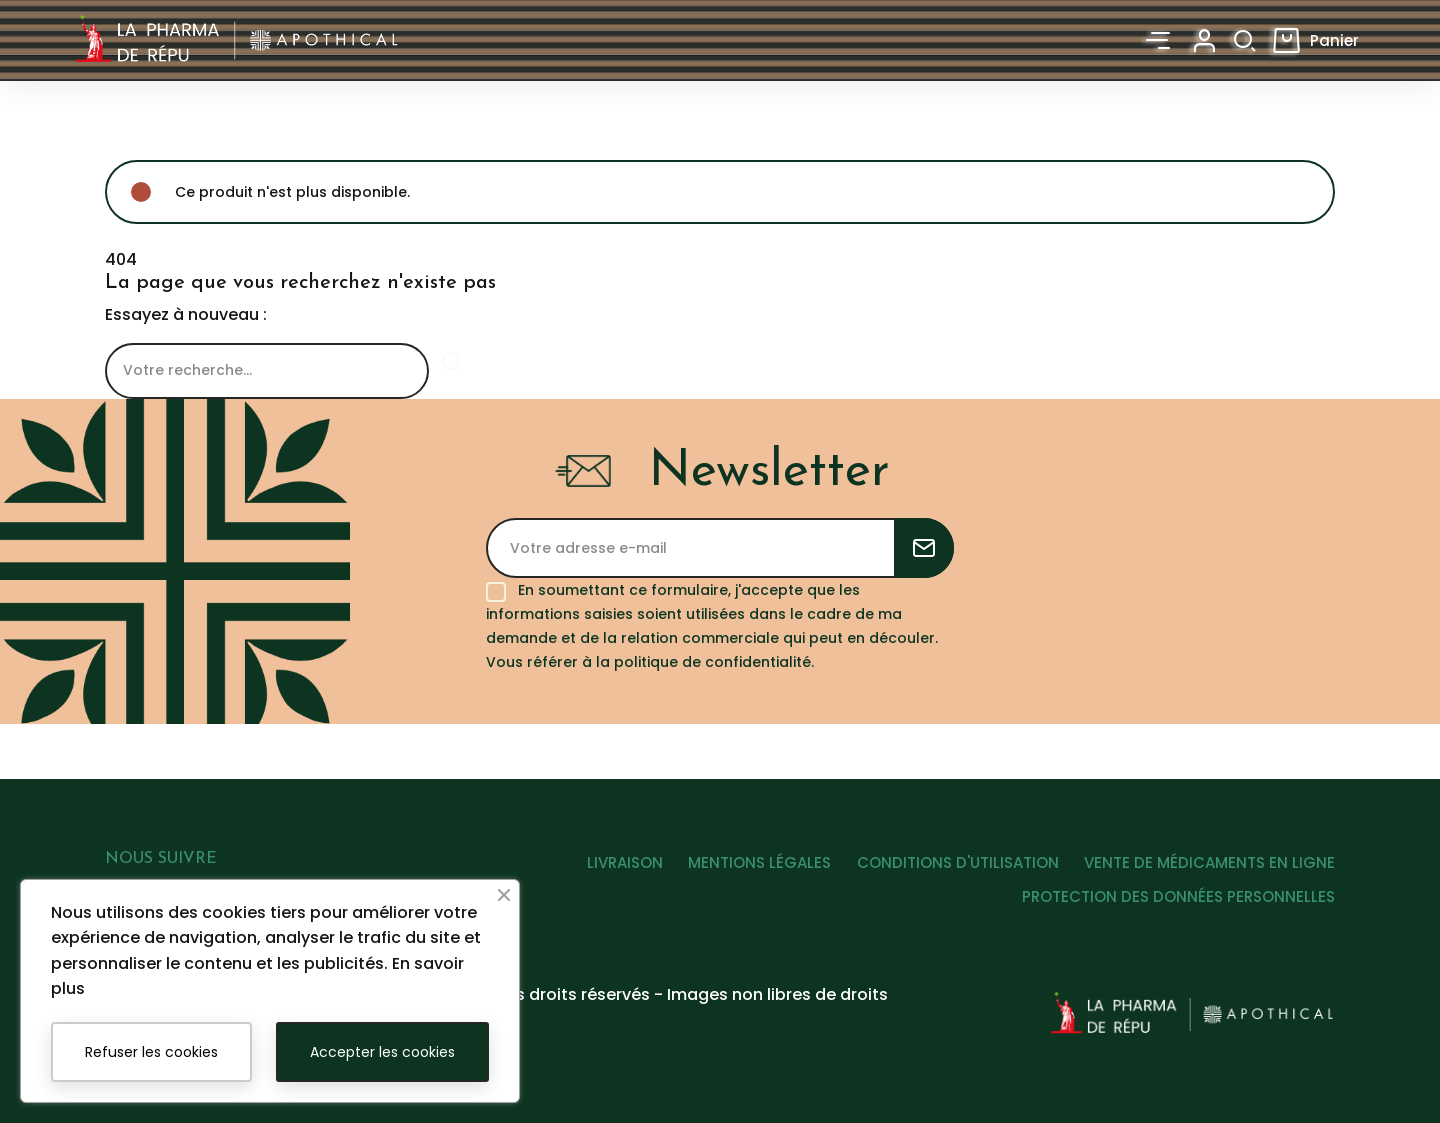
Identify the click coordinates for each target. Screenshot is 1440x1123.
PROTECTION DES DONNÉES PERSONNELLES (1178, 902)
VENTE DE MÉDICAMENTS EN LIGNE (1209, 868)
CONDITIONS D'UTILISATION (949, 868)
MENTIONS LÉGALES (742, 868)
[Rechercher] (267, 371)
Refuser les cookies (151, 1052)
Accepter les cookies (382, 1052)
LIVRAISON (599, 868)
